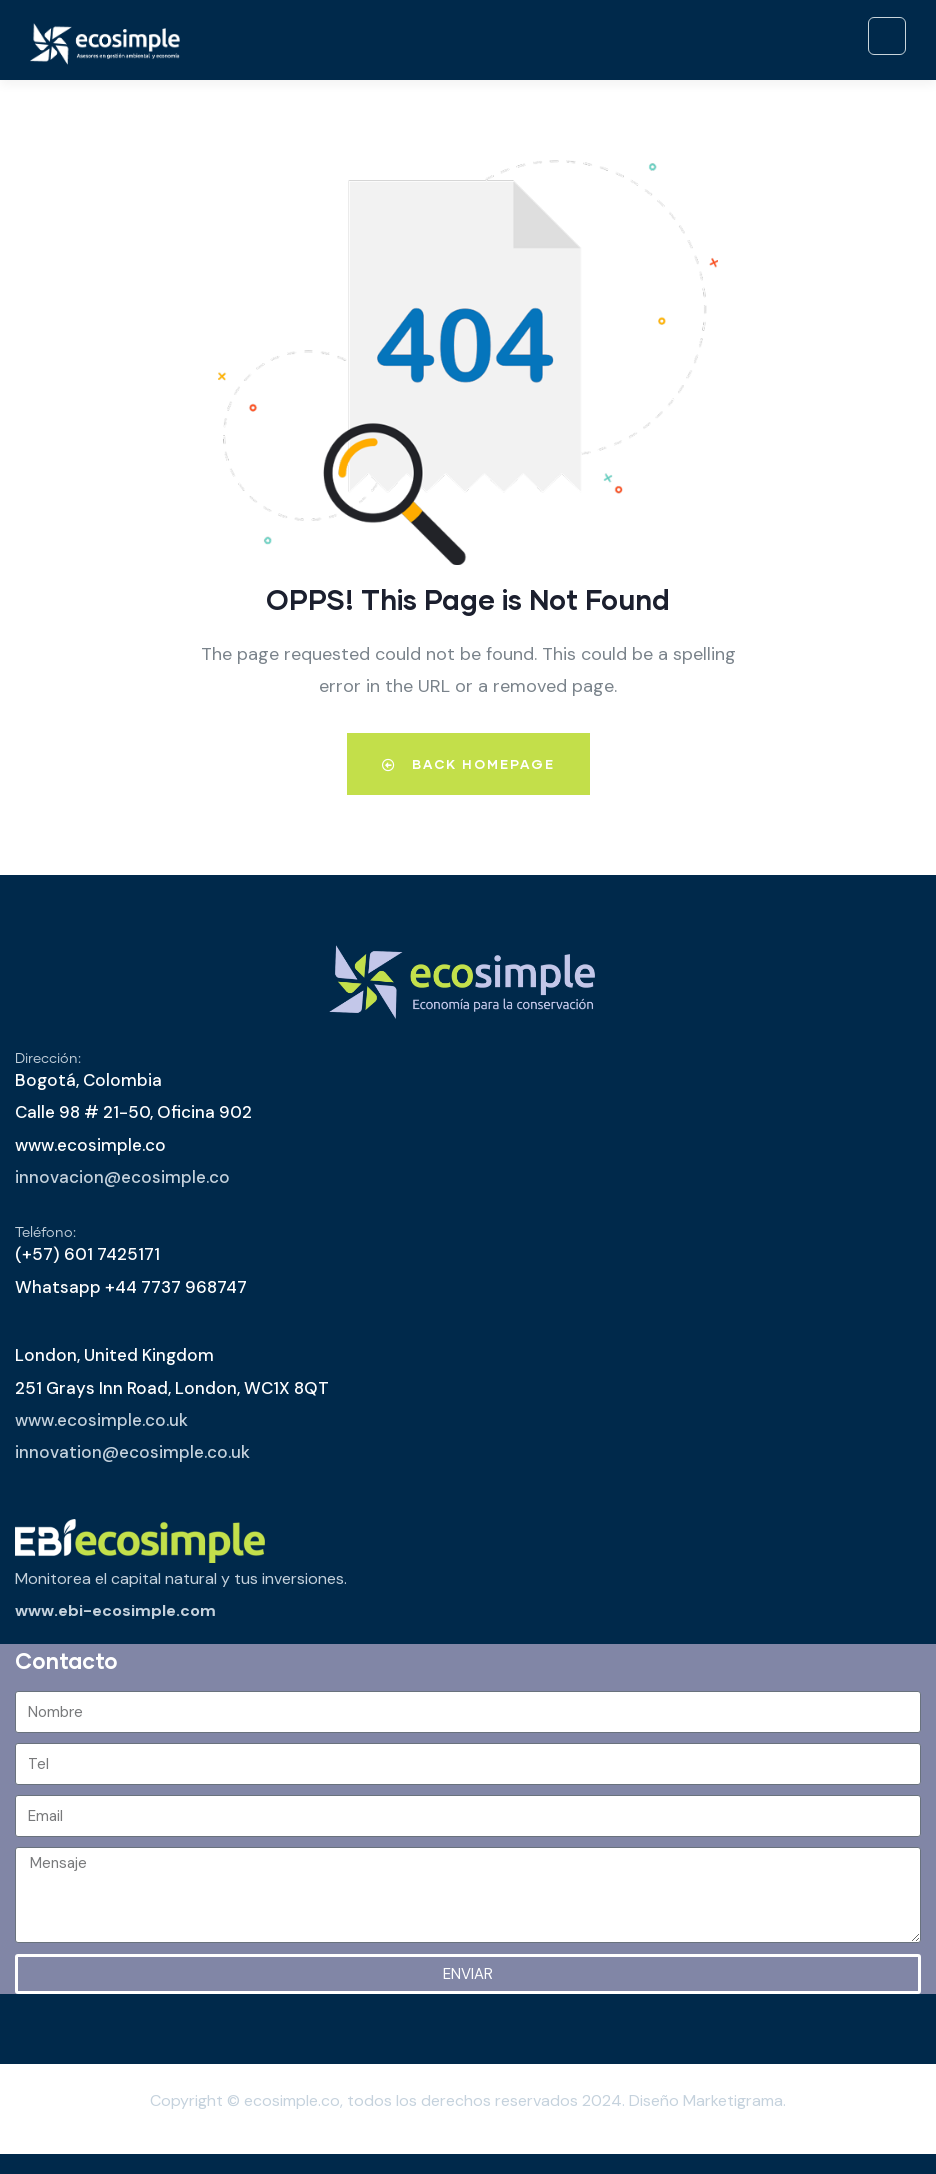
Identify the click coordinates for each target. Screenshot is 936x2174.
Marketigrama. (734, 2100)
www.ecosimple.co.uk (101, 1420)
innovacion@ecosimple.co (122, 1177)
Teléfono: (45, 1233)
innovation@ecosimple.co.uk (132, 1452)
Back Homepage (468, 764)
